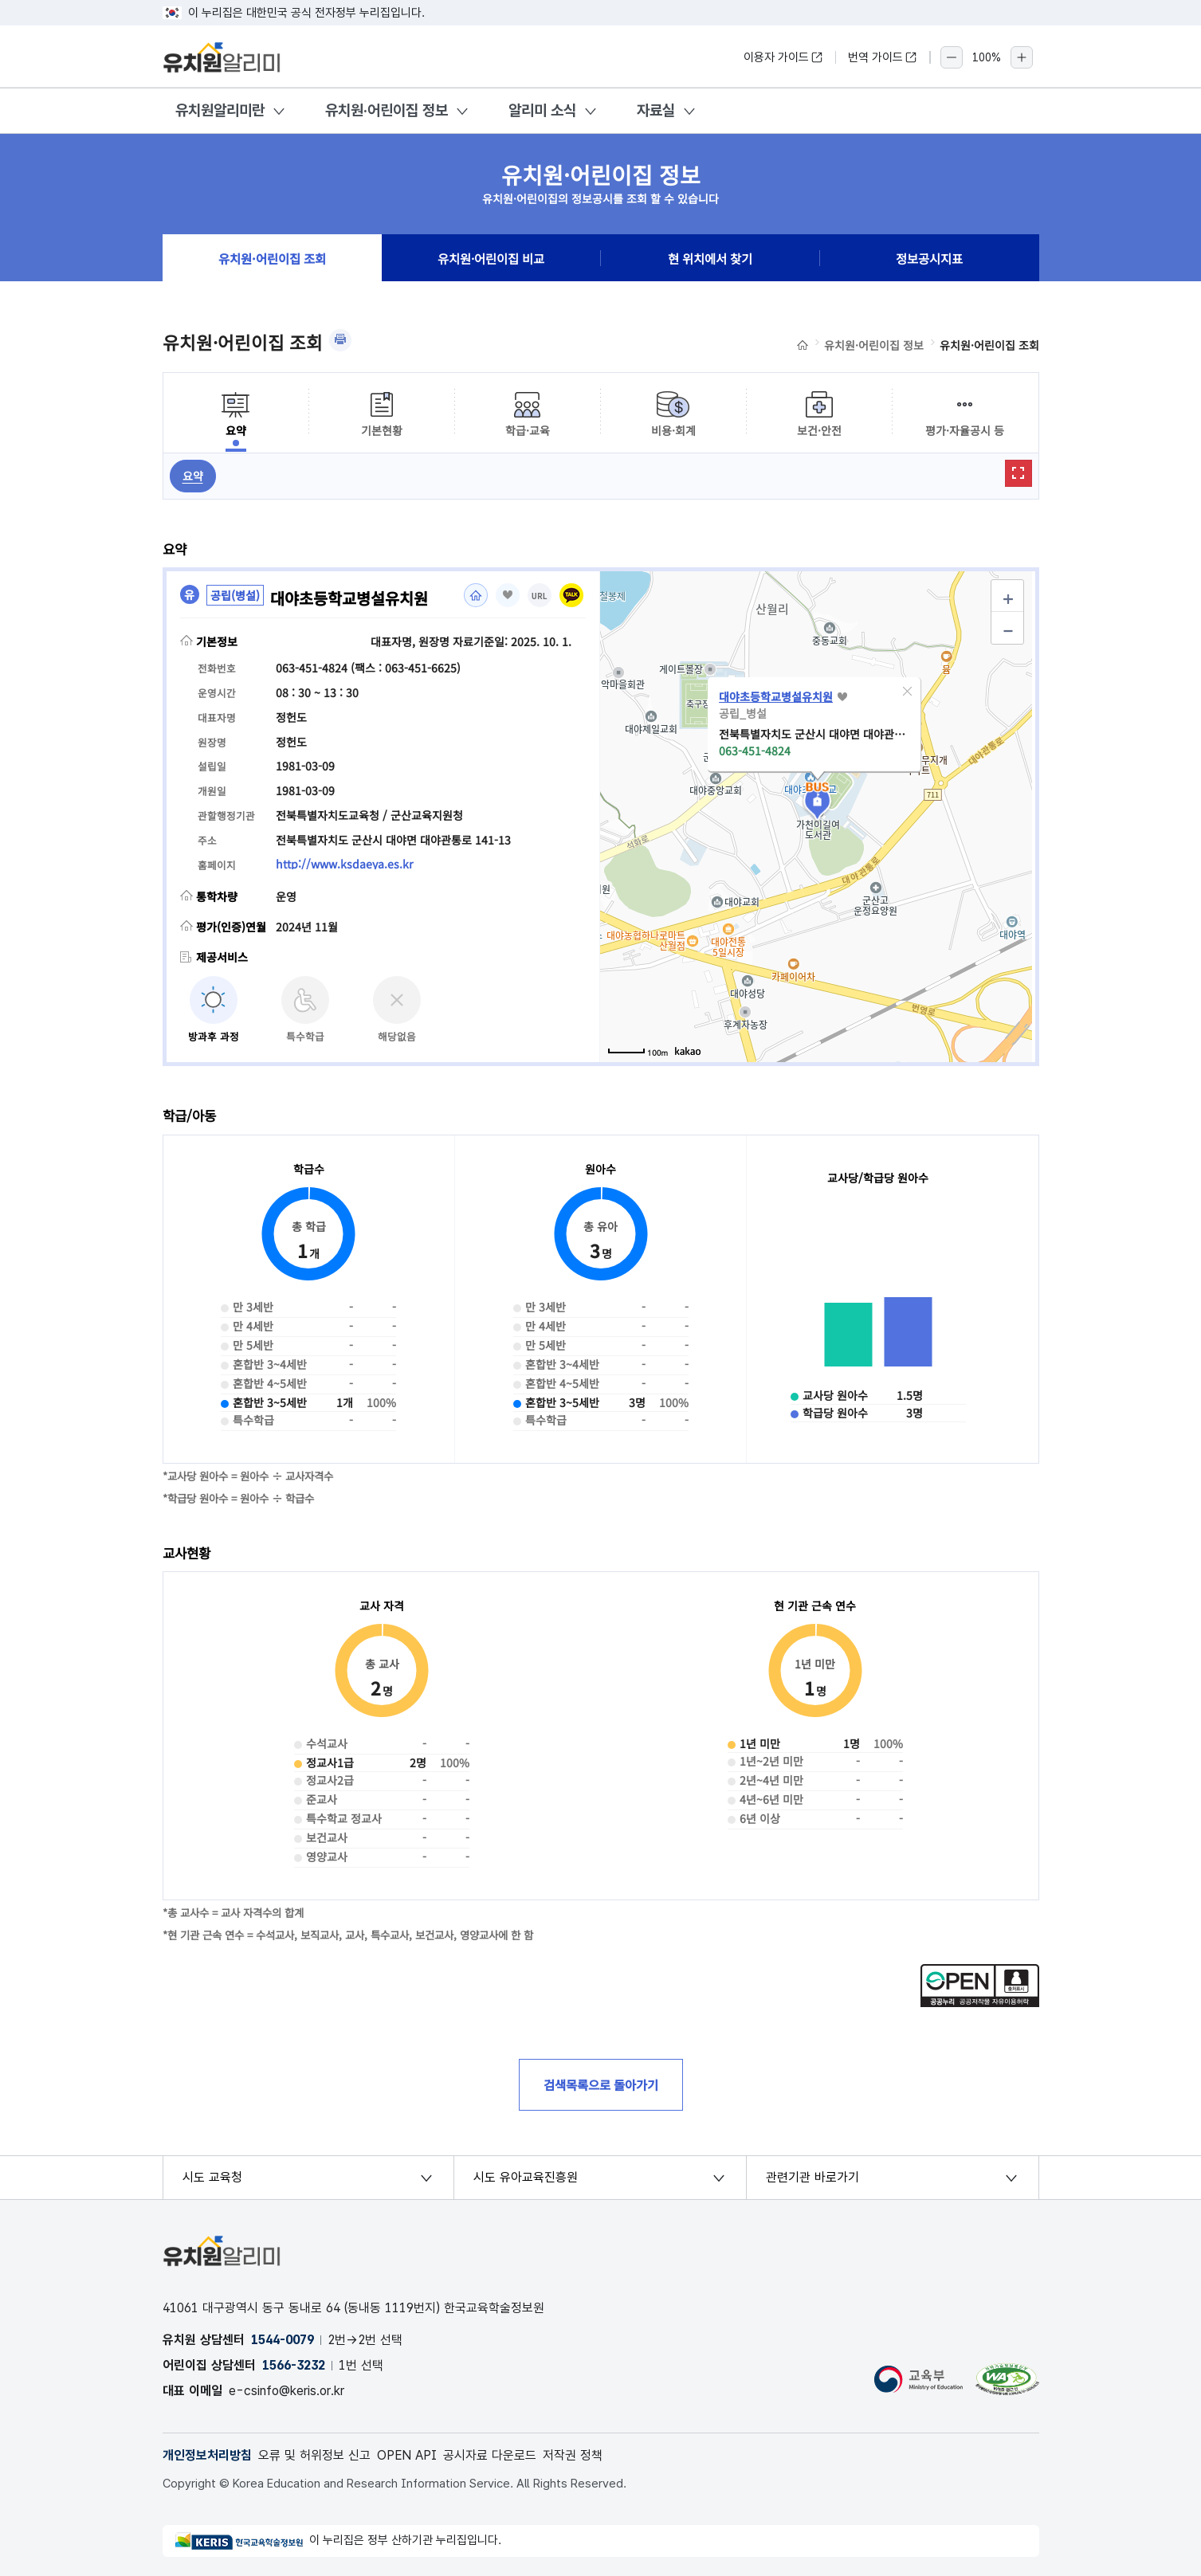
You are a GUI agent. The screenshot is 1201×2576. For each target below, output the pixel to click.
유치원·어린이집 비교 (491, 258)
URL (540, 596)
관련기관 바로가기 (812, 2177)
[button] (907, 692)
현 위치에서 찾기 (710, 258)
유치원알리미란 (220, 110)
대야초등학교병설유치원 (776, 696)
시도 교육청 (212, 2177)
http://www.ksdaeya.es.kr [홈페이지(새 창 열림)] (344, 863)
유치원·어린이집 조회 (272, 258)
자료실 (656, 110)
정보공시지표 (929, 258)
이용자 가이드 (783, 57)
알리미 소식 (542, 110)
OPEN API (407, 2455)
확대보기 (1018, 473)
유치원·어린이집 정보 (386, 110)
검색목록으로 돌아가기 (601, 2084)
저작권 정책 (572, 2455)
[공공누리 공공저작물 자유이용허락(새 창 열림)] (979, 2002)
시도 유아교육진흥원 (525, 2177)
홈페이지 (476, 595)
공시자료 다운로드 (489, 2455)
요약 (193, 476)
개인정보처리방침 (207, 2455)
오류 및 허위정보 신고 (314, 2455)
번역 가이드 (882, 57)
